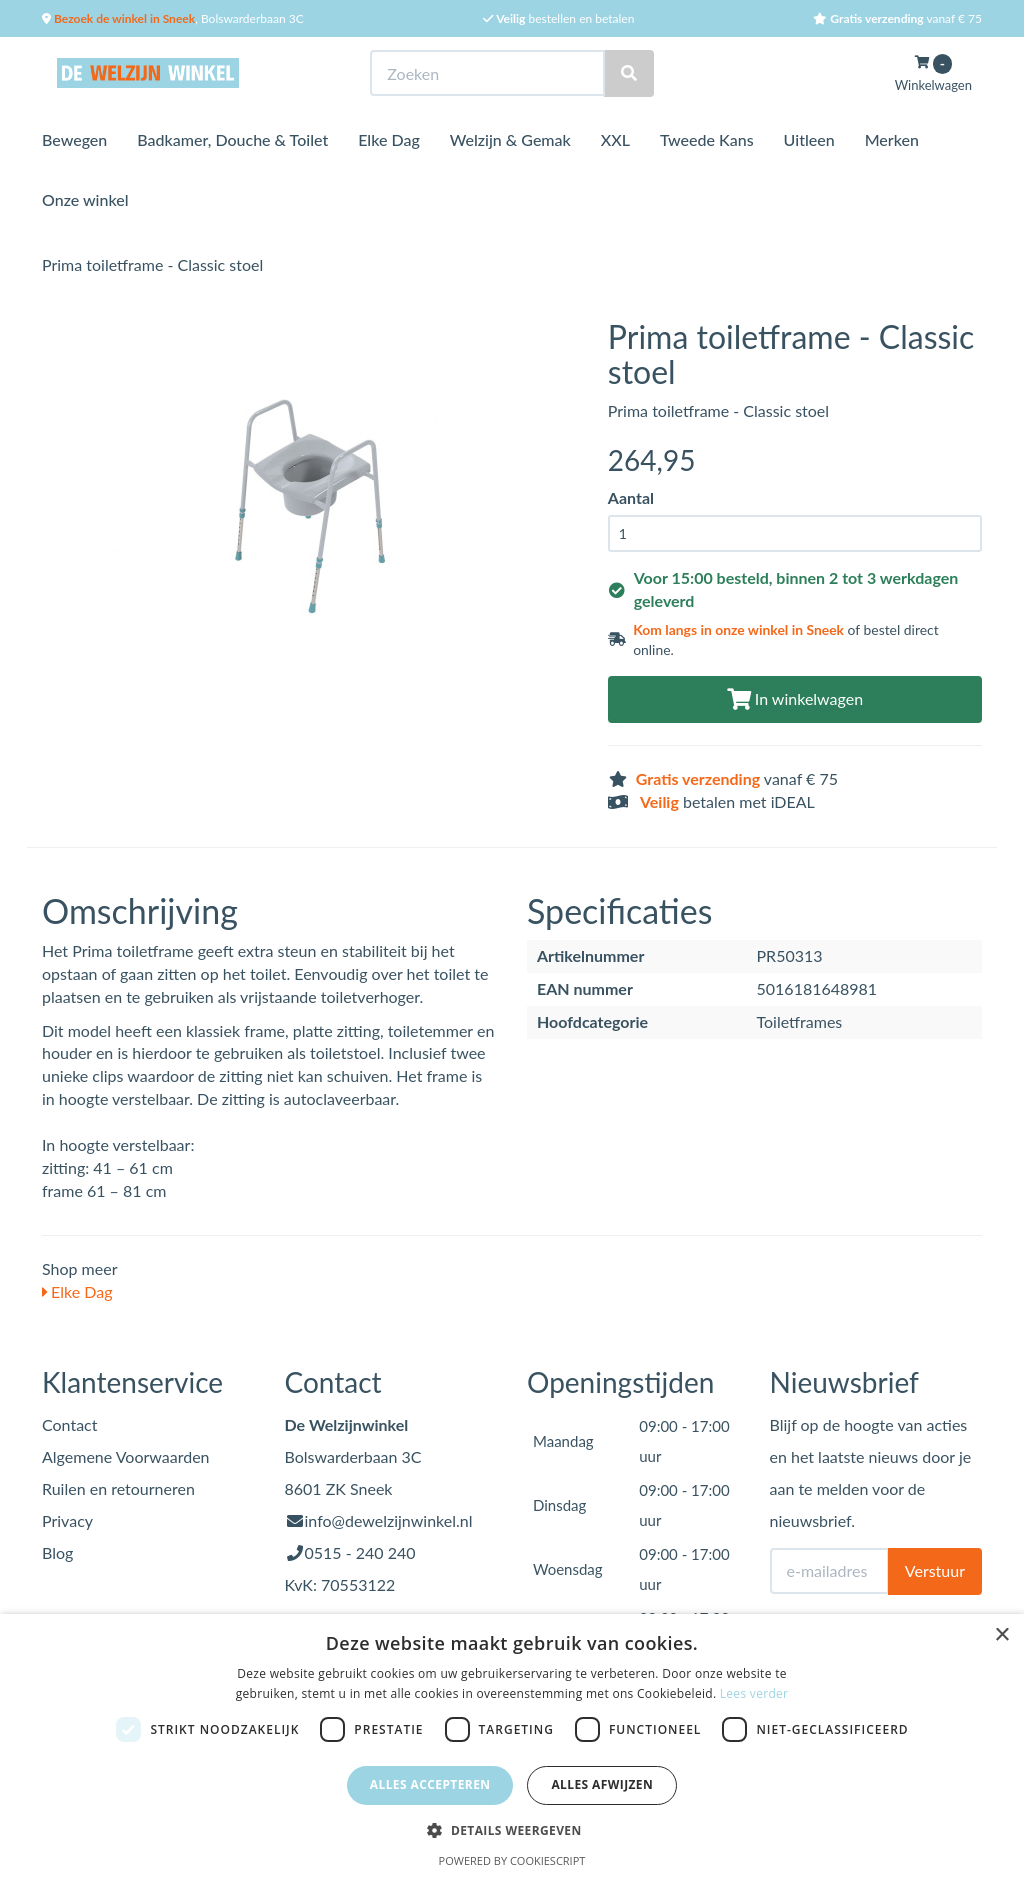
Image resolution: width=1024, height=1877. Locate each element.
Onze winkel (85, 199)
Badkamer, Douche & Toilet (232, 139)
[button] (511, 1829)
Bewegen (74, 139)
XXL (615, 139)
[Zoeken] (629, 73)
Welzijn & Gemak (510, 139)
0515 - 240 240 (360, 1552)
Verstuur (935, 1570)
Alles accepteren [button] (430, 1784)
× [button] (1001, 1635)
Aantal (631, 497)
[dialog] (512, 1745)
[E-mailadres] (829, 1571)
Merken (892, 139)
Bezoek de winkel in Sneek (123, 18)
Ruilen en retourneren (118, 1488)
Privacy (67, 1520)
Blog (57, 1552)
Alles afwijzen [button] (602, 1784)
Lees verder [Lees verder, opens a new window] (754, 1693)
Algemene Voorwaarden (126, 1456)
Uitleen (809, 139)
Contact (69, 1424)
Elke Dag (389, 139)
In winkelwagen (795, 698)
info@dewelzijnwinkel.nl (389, 1520)
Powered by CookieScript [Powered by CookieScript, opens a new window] (512, 1860)
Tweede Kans (707, 139)
